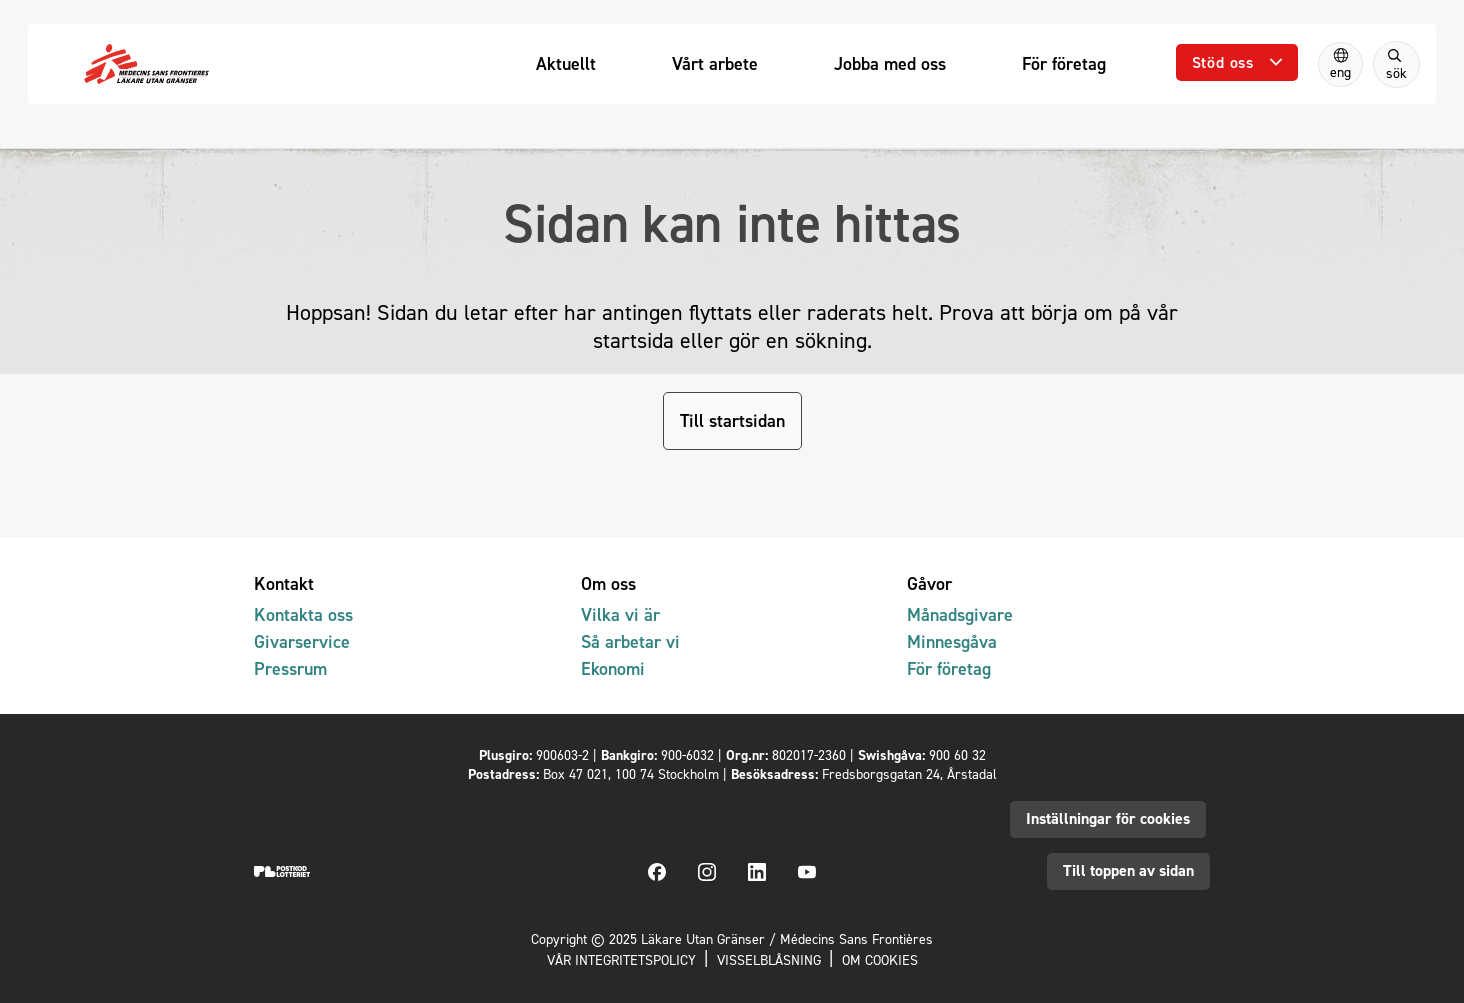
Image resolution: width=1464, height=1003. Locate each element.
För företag (949, 668)
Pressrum (290, 668)
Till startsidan (732, 420)
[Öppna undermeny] (1237, 62)
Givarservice (302, 641)
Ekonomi (613, 668)
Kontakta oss (303, 614)
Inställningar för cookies (1108, 818)
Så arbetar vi (630, 641)
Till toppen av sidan (1128, 870)
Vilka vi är (620, 614)
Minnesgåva (952, 641)
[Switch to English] (1340, 64)
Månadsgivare (960, 614)
